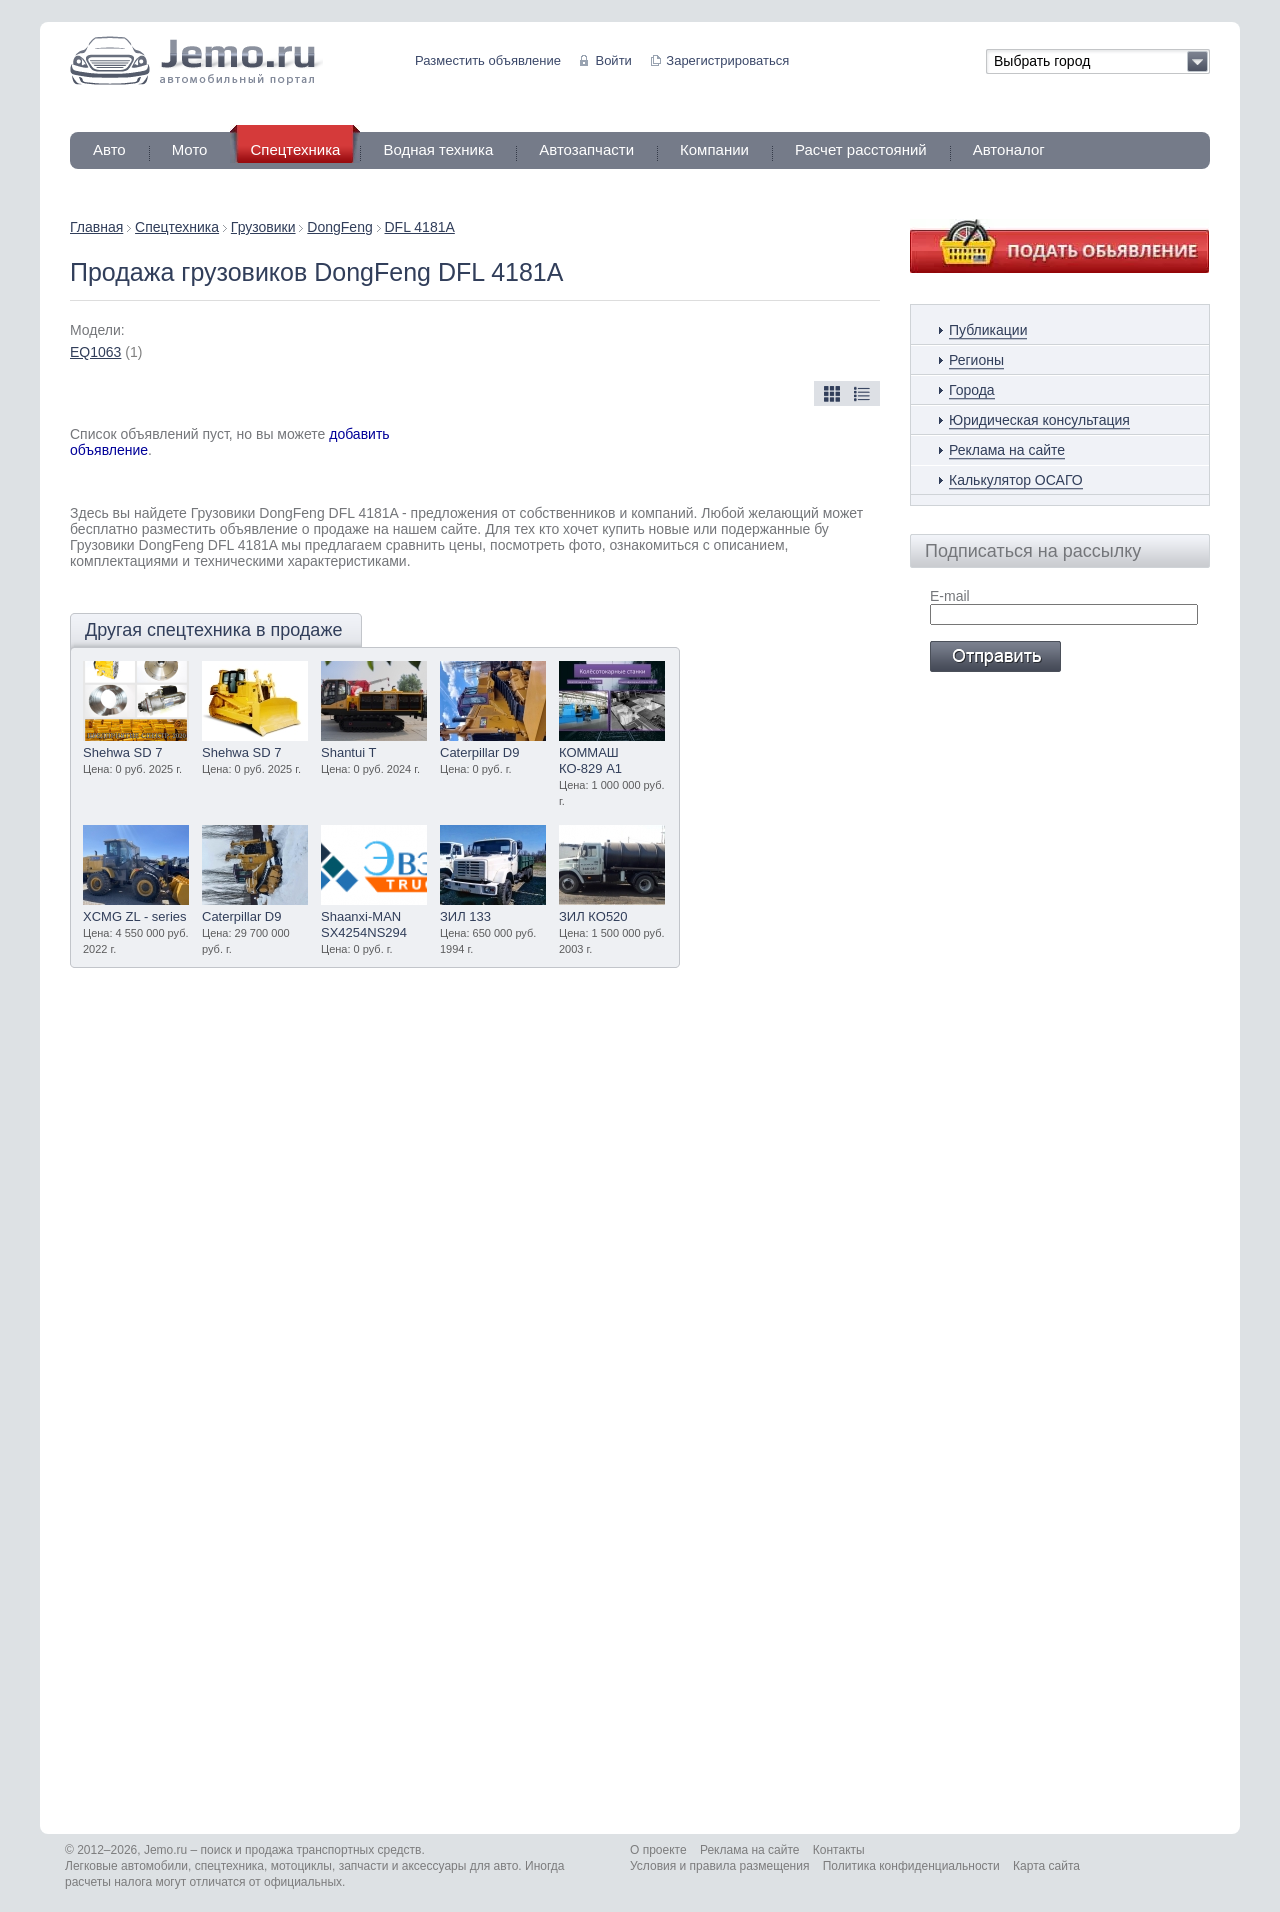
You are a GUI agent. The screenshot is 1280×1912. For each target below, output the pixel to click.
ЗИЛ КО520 (593, 916)
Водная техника (438, 149)
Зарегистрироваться (727, 60)
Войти (613, 60)
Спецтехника (177, 227)
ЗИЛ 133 (465, 916)
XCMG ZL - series (135, 916)
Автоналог (1009, 149)
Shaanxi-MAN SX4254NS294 (364, 924)
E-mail (950, 596)
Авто (109, 149)
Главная (96, 227)
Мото (190, 149)
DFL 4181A (420, 227)
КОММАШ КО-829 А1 (590, 760)
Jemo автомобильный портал (196, 60)
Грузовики (263, 227)
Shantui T (348, 752)
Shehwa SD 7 (123, 752)
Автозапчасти (586, 149)
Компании (714, 149)
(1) (106, 352)
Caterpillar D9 (479, 752)
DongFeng (339, 227)
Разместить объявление (488, 60)
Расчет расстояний (861, 149)
